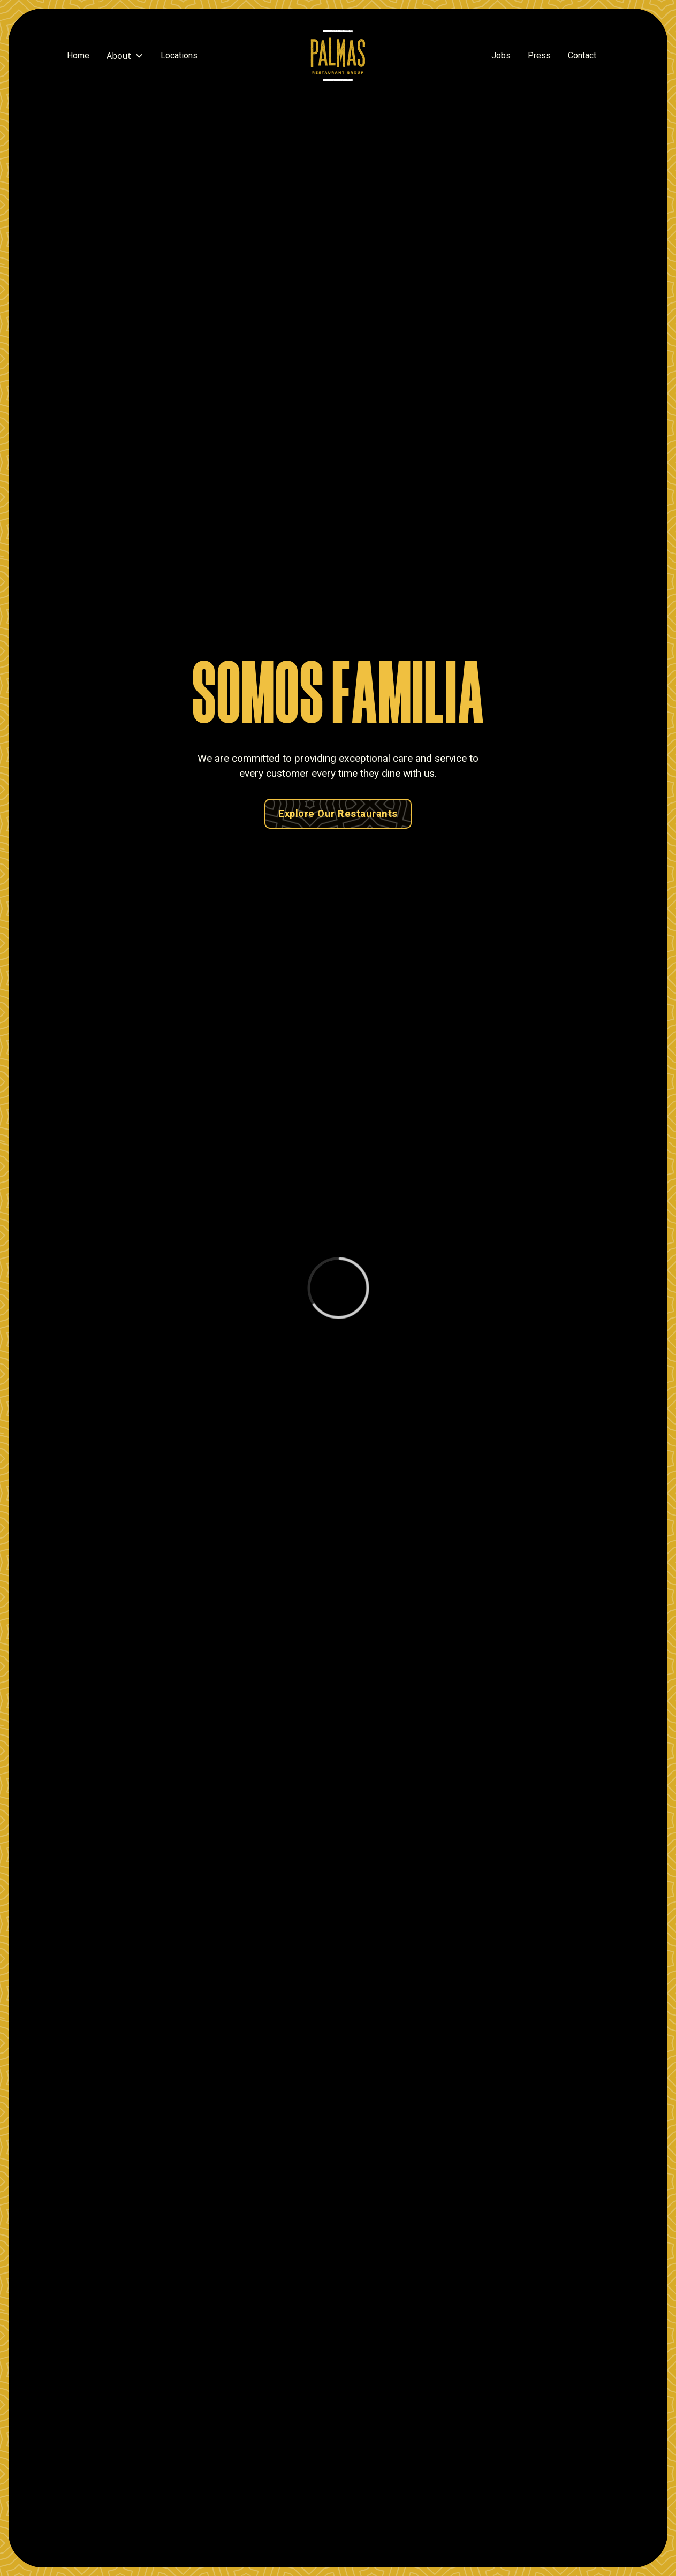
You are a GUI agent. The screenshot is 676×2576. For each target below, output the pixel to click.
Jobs (501, 55)
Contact (582, 55)
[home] (338, 55)
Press (539, 55)
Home (78, 55)
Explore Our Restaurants (338, 813)
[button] (125, 55)
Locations (179, 55)
